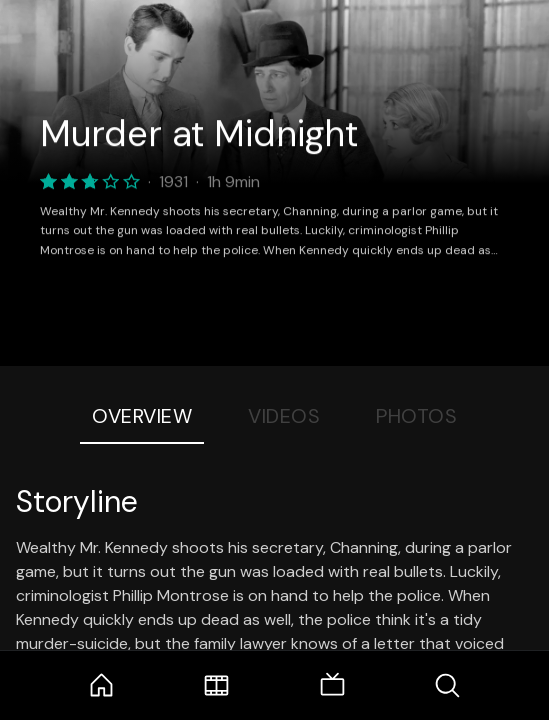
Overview (142, 416)
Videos (284, 416)
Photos (416, 416)
